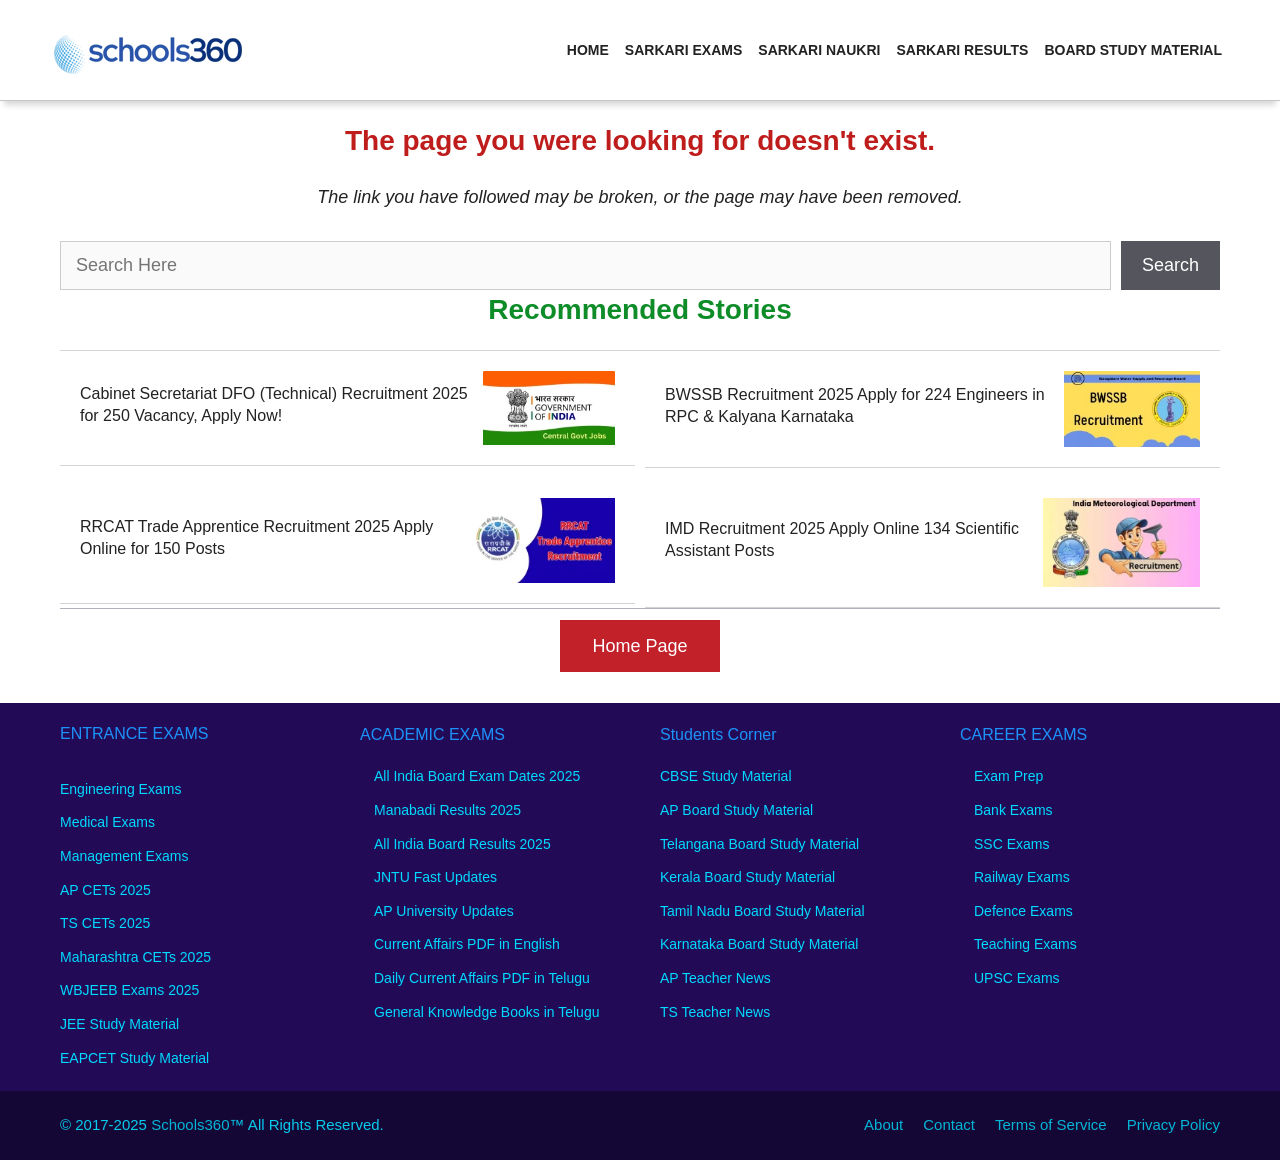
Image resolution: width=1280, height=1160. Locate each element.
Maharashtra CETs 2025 (135, 957)
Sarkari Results (962, 50)
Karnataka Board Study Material (759, 944)
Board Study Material (1133, 50)
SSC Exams (1011, 844)
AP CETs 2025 (105, 890)
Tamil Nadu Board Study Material (762, 911)
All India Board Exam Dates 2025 (477, 776)
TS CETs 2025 (105, 923)
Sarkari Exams (683, 50)
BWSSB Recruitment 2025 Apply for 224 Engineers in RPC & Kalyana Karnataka (855, 405)
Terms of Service (1051, 1124)
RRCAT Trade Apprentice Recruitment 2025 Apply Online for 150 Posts (256, 537)
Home (588, 50)
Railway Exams (1022, 877)
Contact (949, 1124)
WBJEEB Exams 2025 (129, 990)
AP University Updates (444, 911)
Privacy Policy (1173, 1124)
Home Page (639, 646)
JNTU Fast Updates (435, 877)
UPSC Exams (1017, 978)
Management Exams (124, 856)
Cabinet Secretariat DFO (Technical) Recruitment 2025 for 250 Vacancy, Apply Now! (274, 404)
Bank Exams (1013, 810)
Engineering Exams (120, 789)
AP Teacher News (715, 978)
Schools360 (190, 1124)
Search (1170, 265)
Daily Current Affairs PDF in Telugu (482, 978)
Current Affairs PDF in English (467, 944)
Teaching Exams (1025, 944)
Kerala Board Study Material (747, 877)
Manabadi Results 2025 (447, 810)
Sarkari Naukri (819, 50)
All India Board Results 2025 (462, 844)
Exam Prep (1008, 776)
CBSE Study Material (726, 776)
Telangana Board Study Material (759, 844)
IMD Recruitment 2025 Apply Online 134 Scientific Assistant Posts (842, 539)
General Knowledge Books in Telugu (486, 1012)
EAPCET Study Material (134, 1058)
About (883, 1124)
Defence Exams (1023, 911)
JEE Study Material (119, 1024)
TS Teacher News (715, 1012)
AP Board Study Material (736, 810)
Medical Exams (107, 822)
